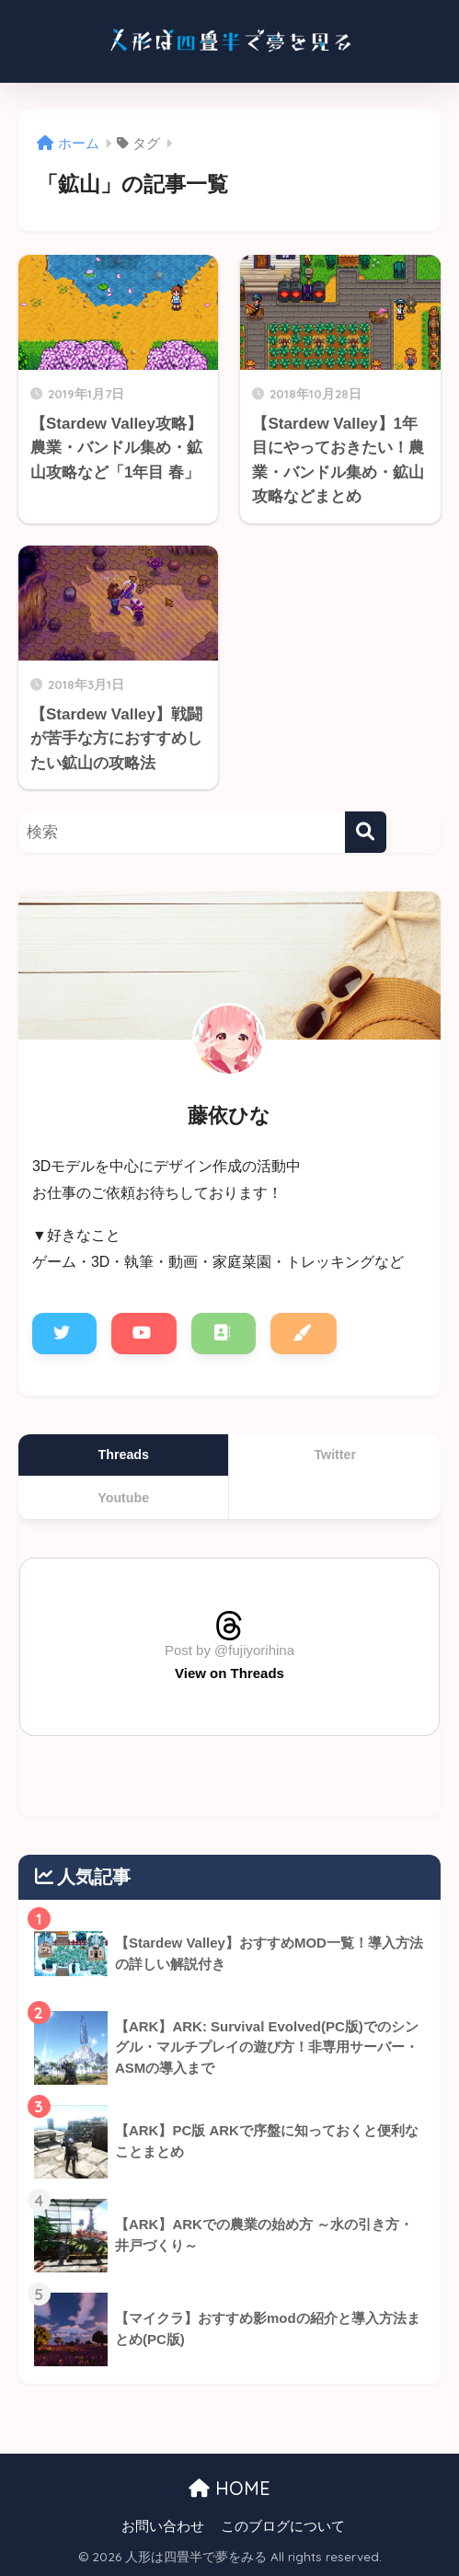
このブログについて (283, 2526)
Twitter (335, 1454)
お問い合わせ (162, 2526)
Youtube (123, 1497)
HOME (229, 2488)
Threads (123, 1454)
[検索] (365, 832)
